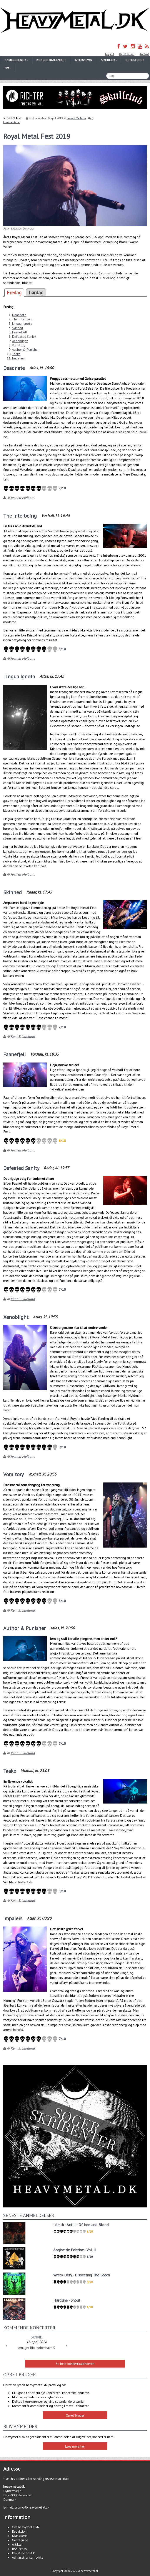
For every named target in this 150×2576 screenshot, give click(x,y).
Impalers (18, 358)
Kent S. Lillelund (23, 1036)
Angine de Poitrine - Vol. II (74, 2249)
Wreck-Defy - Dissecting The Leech (81, 2275)
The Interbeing (22, 319)
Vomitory (18, 345)
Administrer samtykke (27, 2557)
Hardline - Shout (66, 2300)
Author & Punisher (25, 349)
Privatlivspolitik (23, 2553)
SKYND (36, 2337)
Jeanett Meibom (76, 118)
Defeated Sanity (24, 336)
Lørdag (36, 292)
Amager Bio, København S (36, 2347)
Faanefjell (19, 332)
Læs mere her (75, 2446)
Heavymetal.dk (75, 20)
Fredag (14, 292)
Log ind (109, 54)
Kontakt (144, 54)
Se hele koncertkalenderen (75, 2363)
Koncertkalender (50, 60)
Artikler (17, 2544)
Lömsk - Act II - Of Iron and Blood (81, 2224)
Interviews (83, 60)
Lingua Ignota (22, 323)
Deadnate (19, 315)
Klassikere (19, 2535)
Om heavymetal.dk (25, 2527)
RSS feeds (19, 2548)
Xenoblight (20, 341)
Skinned (17, 328)
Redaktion (19, 2531)
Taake (16, 354)
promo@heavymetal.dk (32, 2507)
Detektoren (135, 60)
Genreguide (20, 2540)
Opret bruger (126, 54)
